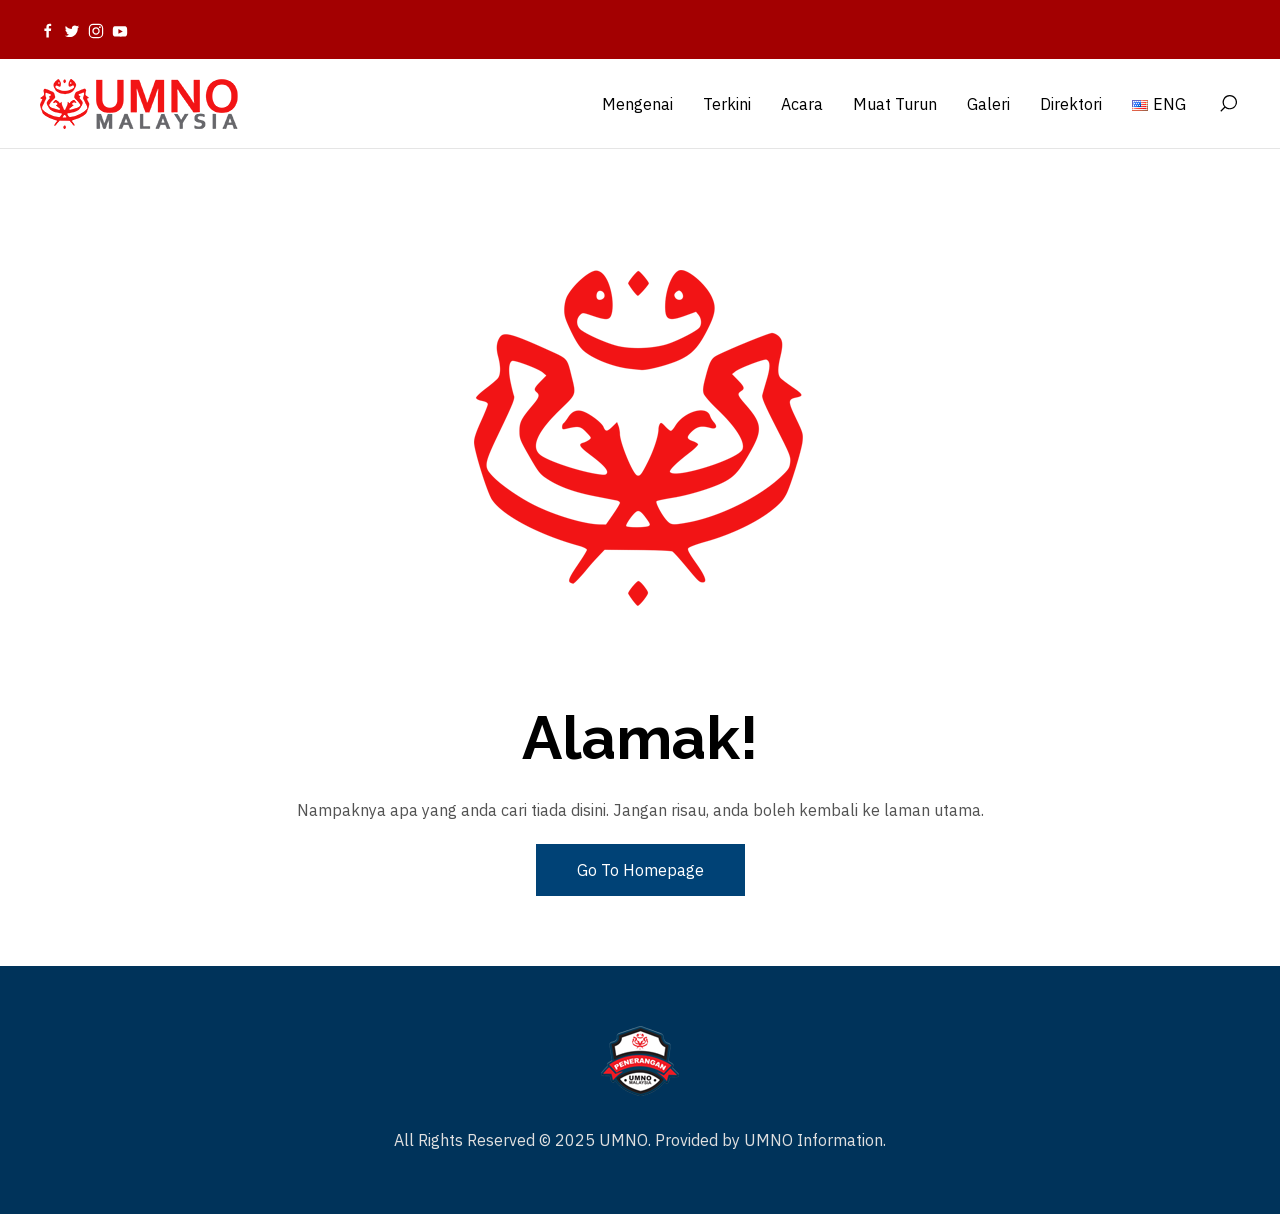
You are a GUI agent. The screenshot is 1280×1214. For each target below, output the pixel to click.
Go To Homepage (640, 870)
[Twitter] (72, 30)
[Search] (1228, 104)
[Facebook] (48, 30)
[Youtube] (120, 30)
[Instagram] (96, 30)
